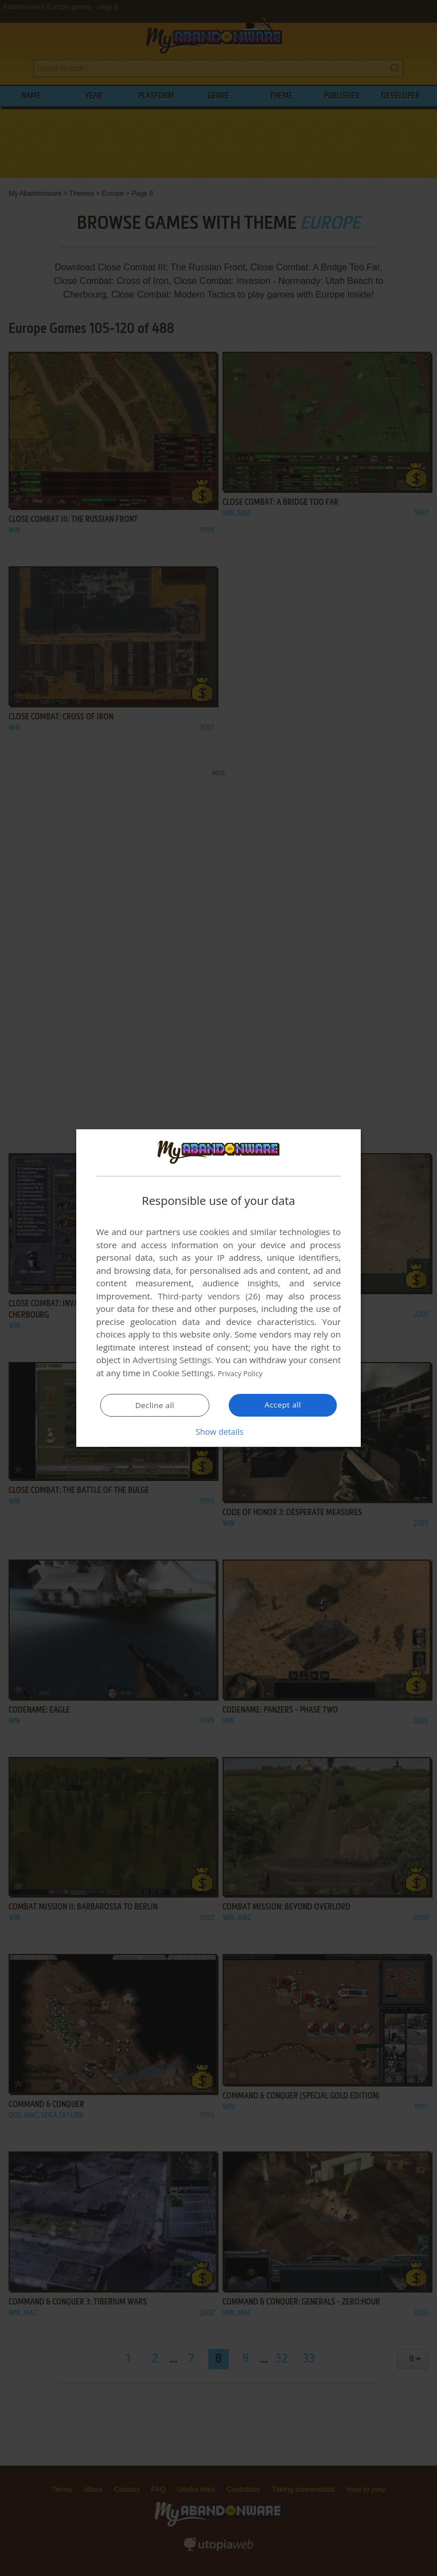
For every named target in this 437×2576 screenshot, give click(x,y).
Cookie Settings (182, 1373)
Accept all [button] (283, 1404)
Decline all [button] (154, 1405)
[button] (218, 1431)
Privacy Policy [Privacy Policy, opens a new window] (244, 1373)
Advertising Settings (172, 1360)
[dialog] (218, 1288)
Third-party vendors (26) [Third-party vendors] (209, 1296)
